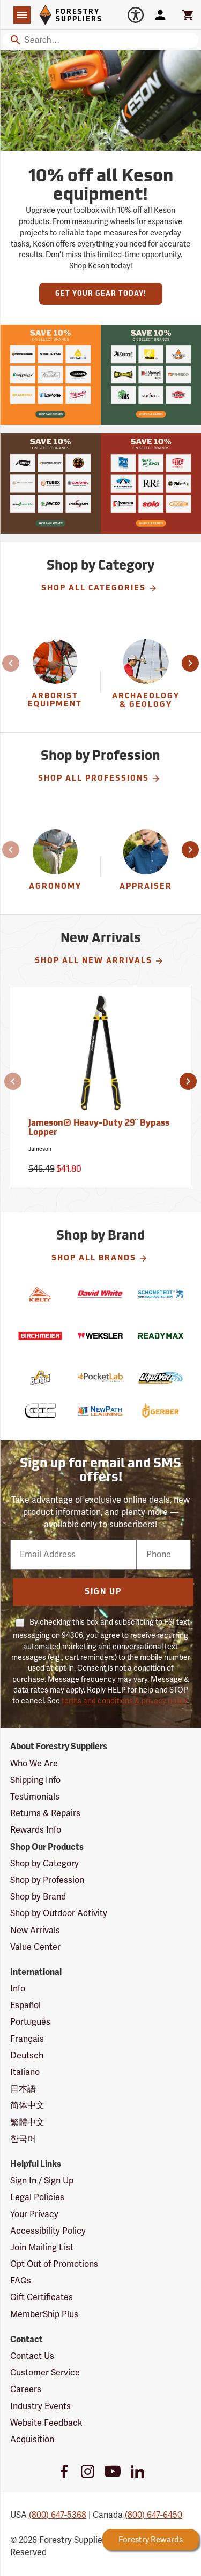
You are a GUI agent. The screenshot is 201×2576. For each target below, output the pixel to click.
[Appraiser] (146, 866)
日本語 (23, 2088)
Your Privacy (34, 2214)
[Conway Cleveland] (40, 1411)
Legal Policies (37, 2197)
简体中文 (27, 2105)
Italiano (25, 2072)
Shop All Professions (99, 778)
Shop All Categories (99, 588)
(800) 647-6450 (153, 2515)
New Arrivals (35, 1930)
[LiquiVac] (161, 1378)
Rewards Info (35, 1830)
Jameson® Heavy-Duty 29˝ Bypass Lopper (98, 1128)
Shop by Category (44, 1863)
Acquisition (32, 2439)
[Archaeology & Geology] (146, 680)
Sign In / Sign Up (41, 2180)
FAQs (20, 2280)
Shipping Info (35, 1780)
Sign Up (103, 1592)
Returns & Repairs (45, 1813)
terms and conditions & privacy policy (124, 1700)
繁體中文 (27, 2122)
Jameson (39, 1148)
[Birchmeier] (40, 1336)
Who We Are (34, 1763)
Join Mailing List (41, 2247)
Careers (25, 2389)
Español (25, 2005)
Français (27, 2039)
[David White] (100, 1294)
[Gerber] (161, 1411)
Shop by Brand (38, 1896)
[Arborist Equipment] (55, 680)
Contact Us (32, 2356)
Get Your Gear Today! (100, 293)
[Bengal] (40, 1378)
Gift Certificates (41, 2297)
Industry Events (40, 2406)
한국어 (23, 2139)
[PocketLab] (100, 1378)
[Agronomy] (55, 866)
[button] (11, 663)
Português (30, 2022)
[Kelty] (40, 1294)
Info (17, 1988)
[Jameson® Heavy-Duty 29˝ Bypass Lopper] (100, 1086)
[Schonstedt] (161, 1294)
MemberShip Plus (44, 2314)
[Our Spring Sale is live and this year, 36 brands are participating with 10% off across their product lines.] (50, 375)
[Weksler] (100, 1336)
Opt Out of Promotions (54, 2264)
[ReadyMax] (161, 1336)
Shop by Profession (47, 1880)
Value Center (35, 1947)
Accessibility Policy (48, 2231)
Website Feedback (46, 2423)
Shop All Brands (99, 1258)
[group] (55, 680)
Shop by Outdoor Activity (58, 1913)
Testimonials (34, 1796)
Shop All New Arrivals (99, 961)
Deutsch (26, 2055)
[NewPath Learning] (100, 1411)
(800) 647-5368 (57, 2515)
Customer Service (45, 2372)
